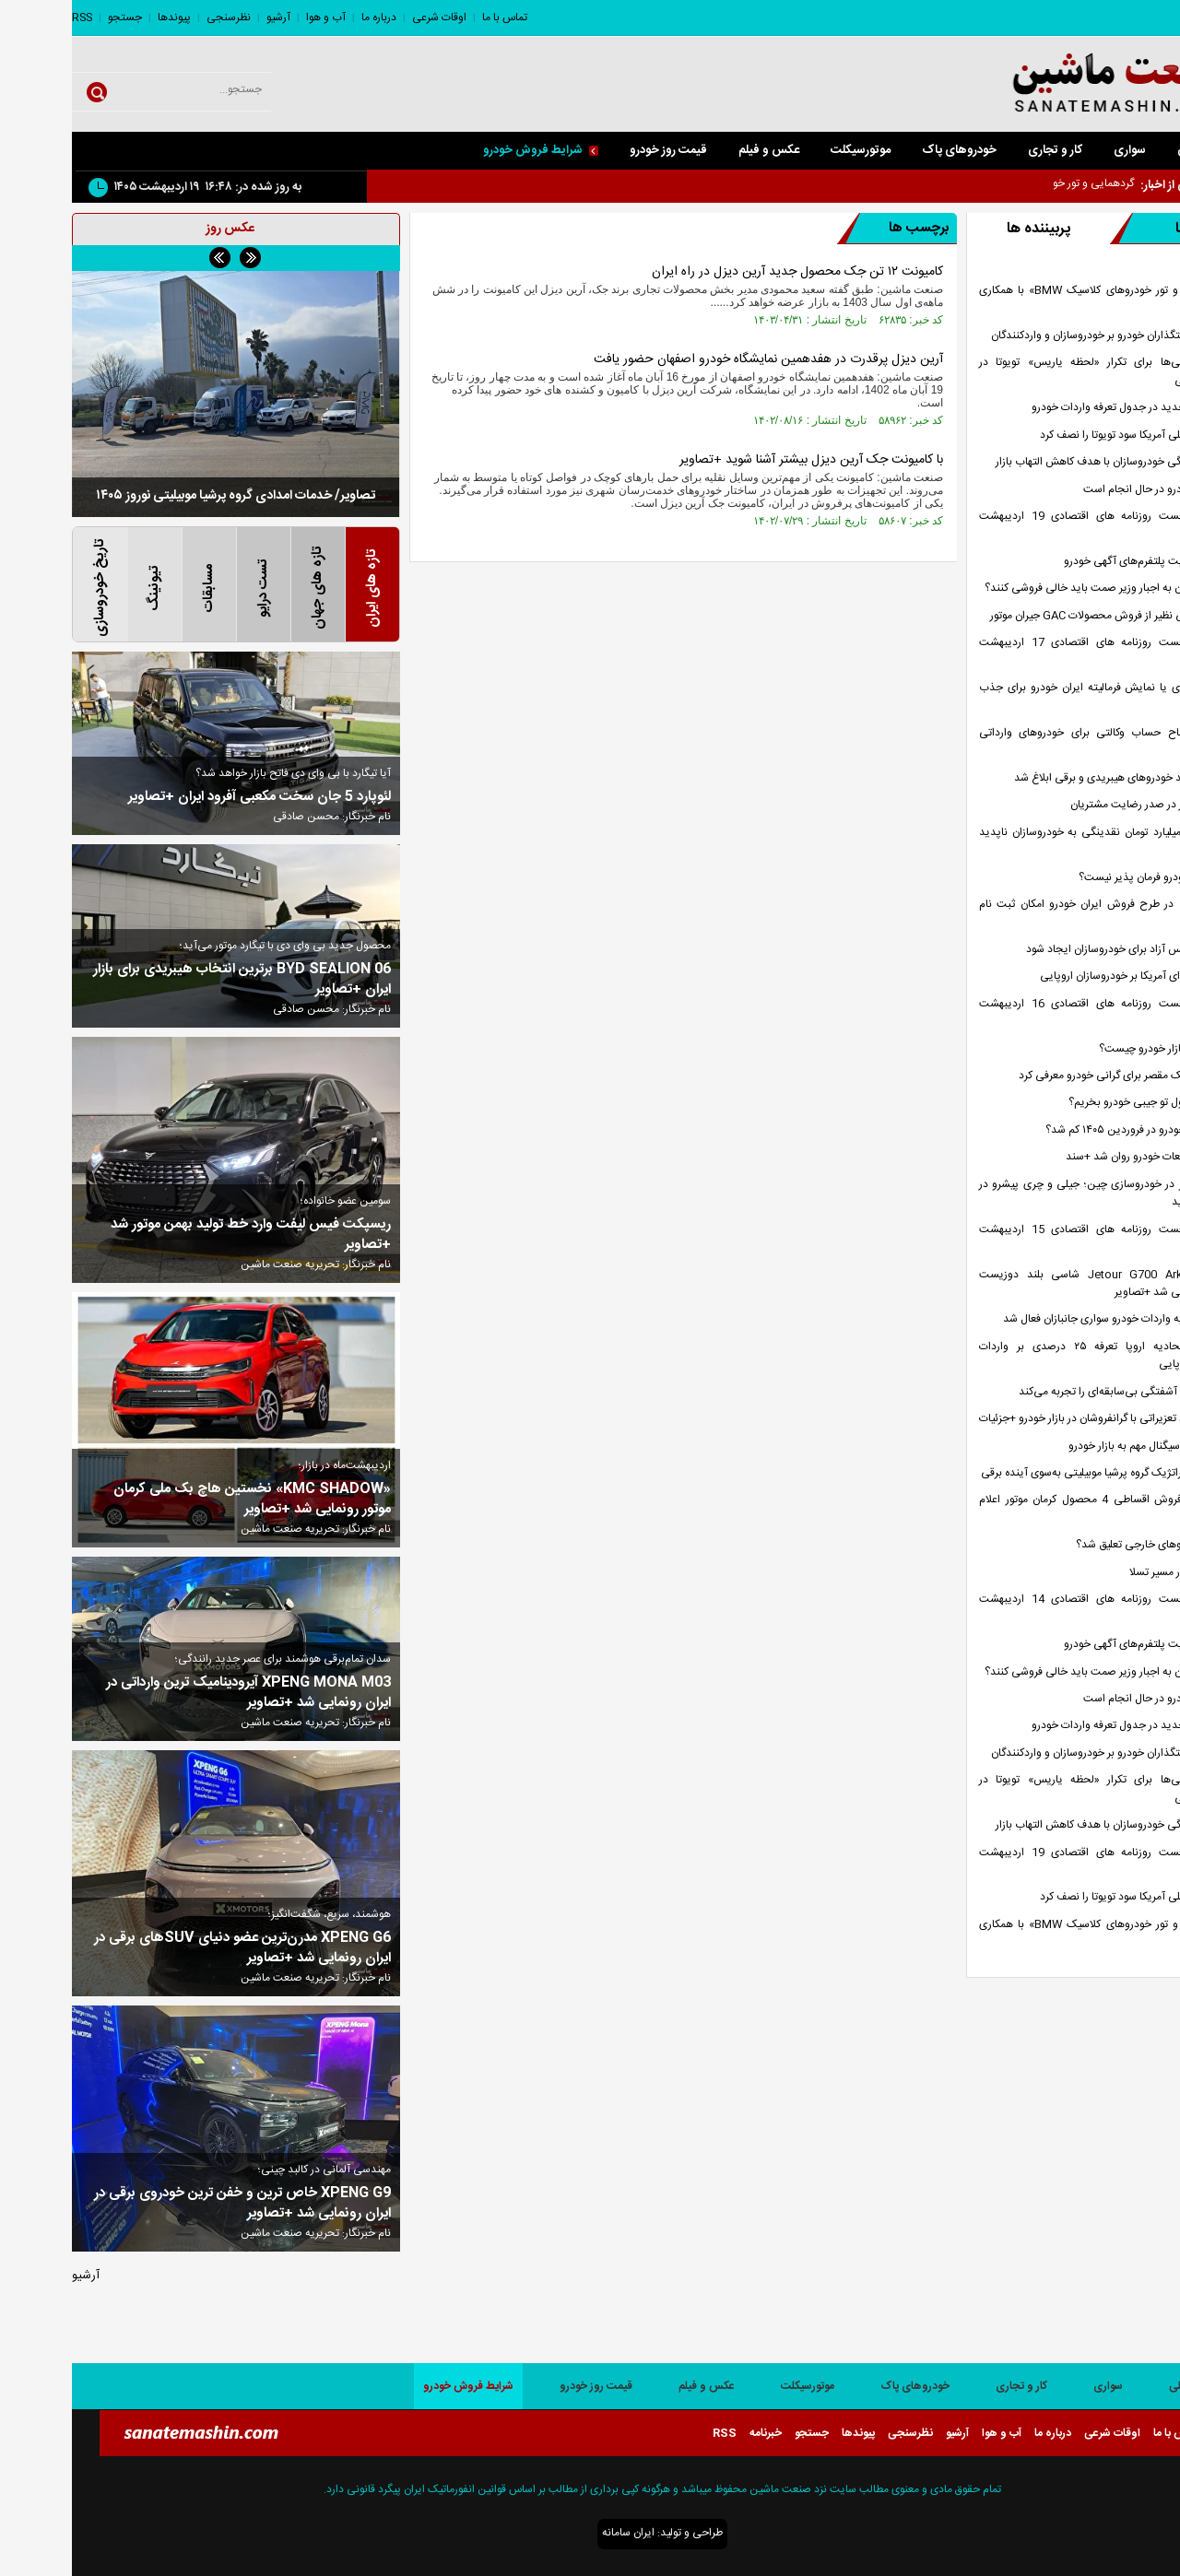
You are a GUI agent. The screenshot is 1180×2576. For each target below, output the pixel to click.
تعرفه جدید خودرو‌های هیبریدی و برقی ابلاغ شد (1048, 778)
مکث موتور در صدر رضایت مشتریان (1076, 805)
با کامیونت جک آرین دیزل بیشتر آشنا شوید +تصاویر (739, 460)
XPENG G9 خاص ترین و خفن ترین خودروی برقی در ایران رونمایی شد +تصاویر (170, 2203)
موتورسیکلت (789, 150)
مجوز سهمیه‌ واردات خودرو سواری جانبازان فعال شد (1042, 1319)
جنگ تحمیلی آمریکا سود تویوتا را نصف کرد (1061, 435)
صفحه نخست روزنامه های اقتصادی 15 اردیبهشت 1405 (1037, 1238)
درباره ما (306, 17)
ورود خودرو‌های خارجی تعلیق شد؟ (1079, 1545)
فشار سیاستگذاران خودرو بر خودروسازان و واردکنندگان (1036, 336)
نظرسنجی (157, 17)
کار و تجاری (983, 150)
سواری (1058, 150)
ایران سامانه (556, 2532)
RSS (10, 17)
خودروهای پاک (887, 150)
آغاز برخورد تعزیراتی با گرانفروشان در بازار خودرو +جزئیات (1030, 1419)
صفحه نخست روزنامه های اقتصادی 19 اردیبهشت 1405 (1037, 525)
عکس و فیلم (697, 150)
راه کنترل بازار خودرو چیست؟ (1090, 1049)
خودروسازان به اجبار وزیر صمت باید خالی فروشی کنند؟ (1033, 588)
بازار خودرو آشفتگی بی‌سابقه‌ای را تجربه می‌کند (1050, 1392)
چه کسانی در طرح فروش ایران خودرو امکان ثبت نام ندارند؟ (1037, 913)
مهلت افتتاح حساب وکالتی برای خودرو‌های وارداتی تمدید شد (1037, 741)
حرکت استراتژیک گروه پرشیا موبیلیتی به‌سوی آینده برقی (1031, 1473)
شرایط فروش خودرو (468, 150)
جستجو (53, 17)
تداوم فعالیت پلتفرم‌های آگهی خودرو (1073, 561)
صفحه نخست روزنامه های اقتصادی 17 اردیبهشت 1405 (1037, 651)
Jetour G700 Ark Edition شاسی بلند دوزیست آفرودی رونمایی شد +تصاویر (1037, 1283)
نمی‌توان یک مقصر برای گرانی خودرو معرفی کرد (1050, 1076)
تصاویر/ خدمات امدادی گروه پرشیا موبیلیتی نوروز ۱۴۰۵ (163, 496)
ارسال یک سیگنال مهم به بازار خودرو (1075, 1446)
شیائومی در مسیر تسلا (1105, 1573)
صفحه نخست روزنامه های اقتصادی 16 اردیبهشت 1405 (1037, 1012)
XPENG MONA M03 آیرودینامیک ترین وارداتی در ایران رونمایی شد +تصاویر (176, 1693)
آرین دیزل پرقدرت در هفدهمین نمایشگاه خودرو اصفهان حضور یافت (696, 359)
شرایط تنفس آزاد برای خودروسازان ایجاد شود (1054, 950)
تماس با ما (432, 17)
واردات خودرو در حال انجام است (1082, 490)
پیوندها (102, 17)
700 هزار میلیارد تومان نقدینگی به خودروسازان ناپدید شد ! (1037, 841)
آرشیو (206, 17)
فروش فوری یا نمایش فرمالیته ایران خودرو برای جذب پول (1037, 696)
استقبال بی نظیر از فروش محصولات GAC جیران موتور (1036, 616)
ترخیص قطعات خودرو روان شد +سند (1074, 1157)
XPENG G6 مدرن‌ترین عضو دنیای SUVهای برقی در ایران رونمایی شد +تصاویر (170, 1948)
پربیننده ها (966, 229)
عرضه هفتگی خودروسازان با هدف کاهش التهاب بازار (1039, 462)
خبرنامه (694, 2433)
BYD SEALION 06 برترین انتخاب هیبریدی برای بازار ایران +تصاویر (170, 979)
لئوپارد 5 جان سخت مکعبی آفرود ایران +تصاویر (187, 797)
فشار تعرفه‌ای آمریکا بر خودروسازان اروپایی (1061, 976)
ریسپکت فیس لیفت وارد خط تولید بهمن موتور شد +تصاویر (179, 1235)
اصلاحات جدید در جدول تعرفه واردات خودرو (1057, 408)
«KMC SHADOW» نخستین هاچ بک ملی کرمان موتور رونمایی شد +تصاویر (180, 1499)
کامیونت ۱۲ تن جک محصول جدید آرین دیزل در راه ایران (725, 272)
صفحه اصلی (1134, 150)
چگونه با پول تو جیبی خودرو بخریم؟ (1075, 1103)
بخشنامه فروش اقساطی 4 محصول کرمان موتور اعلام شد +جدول (1037, 1508)
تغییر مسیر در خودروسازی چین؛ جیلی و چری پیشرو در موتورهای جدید (1037, 1193)
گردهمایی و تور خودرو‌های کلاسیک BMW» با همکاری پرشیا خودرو (1037, 299)
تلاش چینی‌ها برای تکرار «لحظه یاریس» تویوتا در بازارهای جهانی (1037, 371)
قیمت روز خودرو (596, 150)
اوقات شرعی (367, 17)
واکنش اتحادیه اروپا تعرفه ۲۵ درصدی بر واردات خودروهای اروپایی (1037, 1355)
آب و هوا (254, 17)
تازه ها (1090, 228)
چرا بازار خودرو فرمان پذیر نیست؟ (1080, 878)
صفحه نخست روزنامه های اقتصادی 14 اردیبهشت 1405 (1037, 1608)
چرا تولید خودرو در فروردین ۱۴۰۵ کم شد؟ (1064, 1130)
